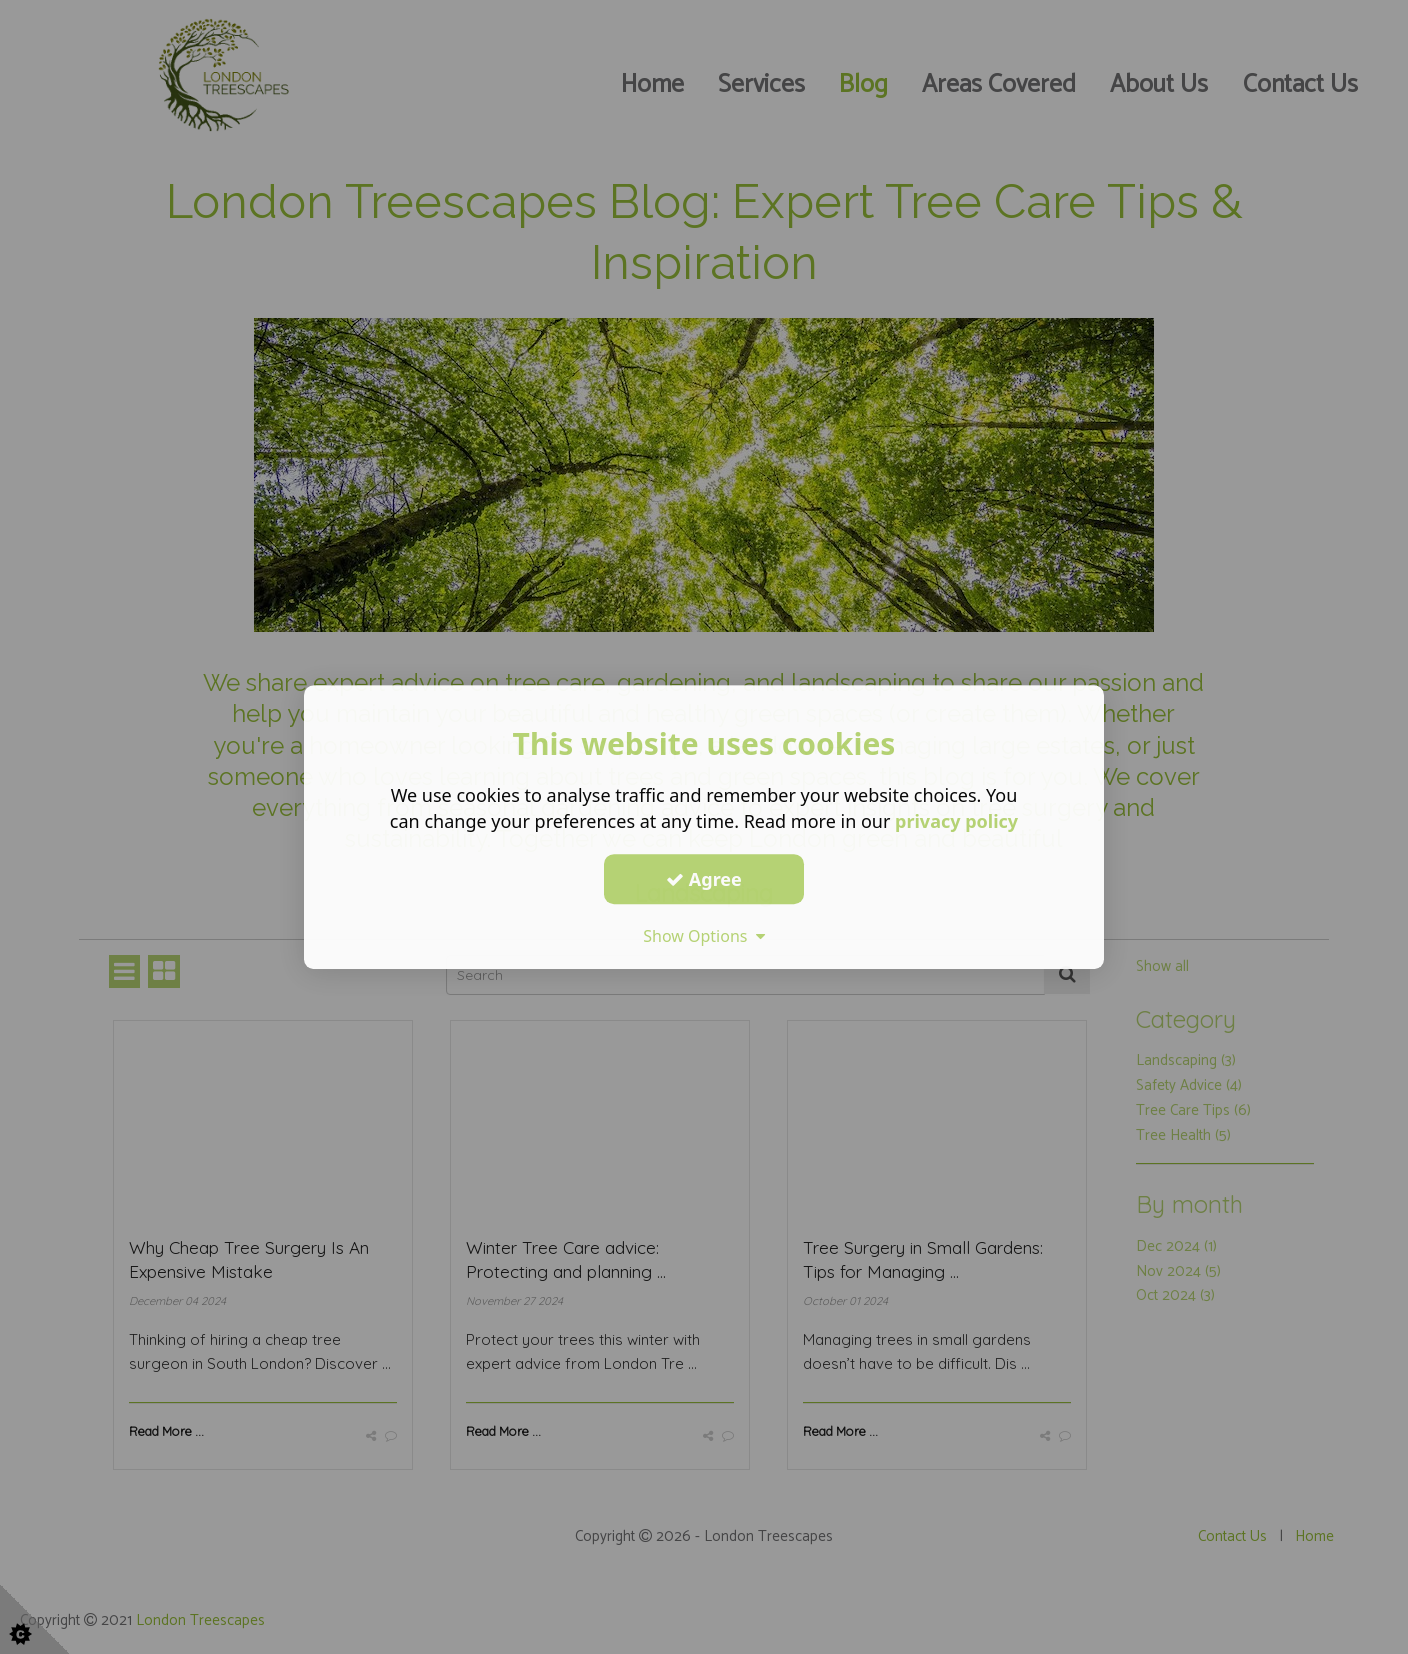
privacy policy (956, 821)
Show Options (704, 936)
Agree (704, 879)
